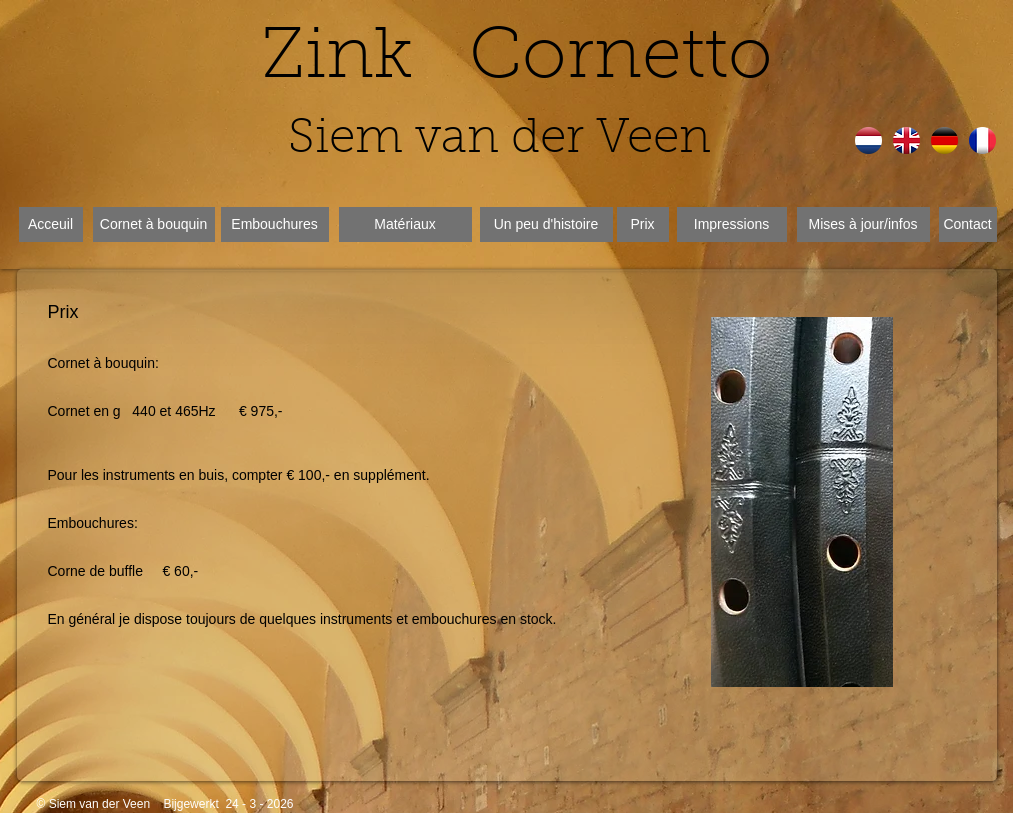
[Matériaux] (405, 224)
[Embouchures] (275, 224)
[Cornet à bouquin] (154, 224)
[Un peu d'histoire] (546, 224)
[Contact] (968, 224)
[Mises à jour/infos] (863, 224)
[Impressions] (732, 224)
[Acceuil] (51, 224)
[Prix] (643, 224)
